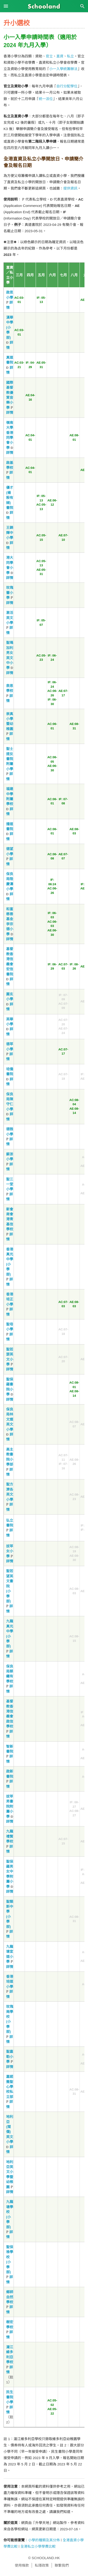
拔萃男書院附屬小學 (9, 1806)
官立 (49, 56)
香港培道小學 (9, 1982)
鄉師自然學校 (9, 2297)
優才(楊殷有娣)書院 (9, 497)
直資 (59, 56)
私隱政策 (42, 2565)
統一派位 (46, 99)
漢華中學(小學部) (9, 327)
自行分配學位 (66, 86)
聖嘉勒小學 (9, 2057)
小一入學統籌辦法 (63, 69)
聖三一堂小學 (9, 1184)
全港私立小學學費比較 (38, 2546)
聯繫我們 (62, 2565)
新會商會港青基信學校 (9, 1219)
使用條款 (22, 2565)
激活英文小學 (9, 618)
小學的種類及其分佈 (44, 2540)
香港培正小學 (9, 1299)
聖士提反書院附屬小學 (9, 759)
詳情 (9, 412)
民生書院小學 (9, 2397)
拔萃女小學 (9, 1551)
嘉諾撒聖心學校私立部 (9, 2087)
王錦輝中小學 (9, 533)
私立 (70, 56)
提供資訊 (70, 188)
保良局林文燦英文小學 (9, 1419)
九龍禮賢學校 (9, 1836)
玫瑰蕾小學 (9, 593)
